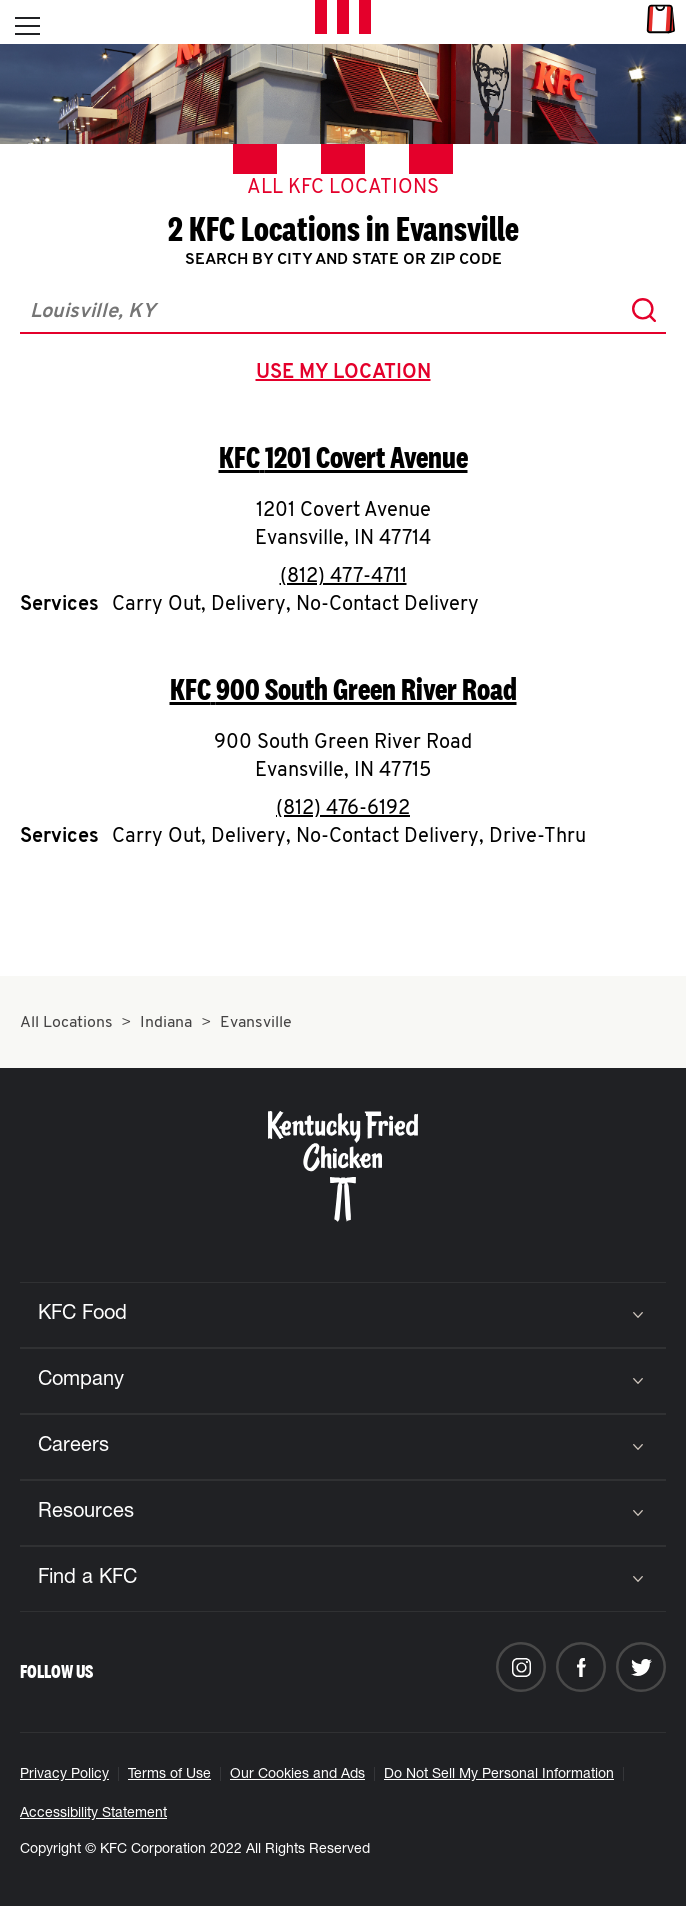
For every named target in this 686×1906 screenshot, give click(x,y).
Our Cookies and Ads (297, 1775)
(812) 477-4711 (343, 577)
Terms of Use (169, 1775)
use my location (347, 375)
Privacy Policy (64, 1775)
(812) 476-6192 (343, 809)
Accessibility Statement (93, 1814)
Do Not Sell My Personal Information (499, 1775)
